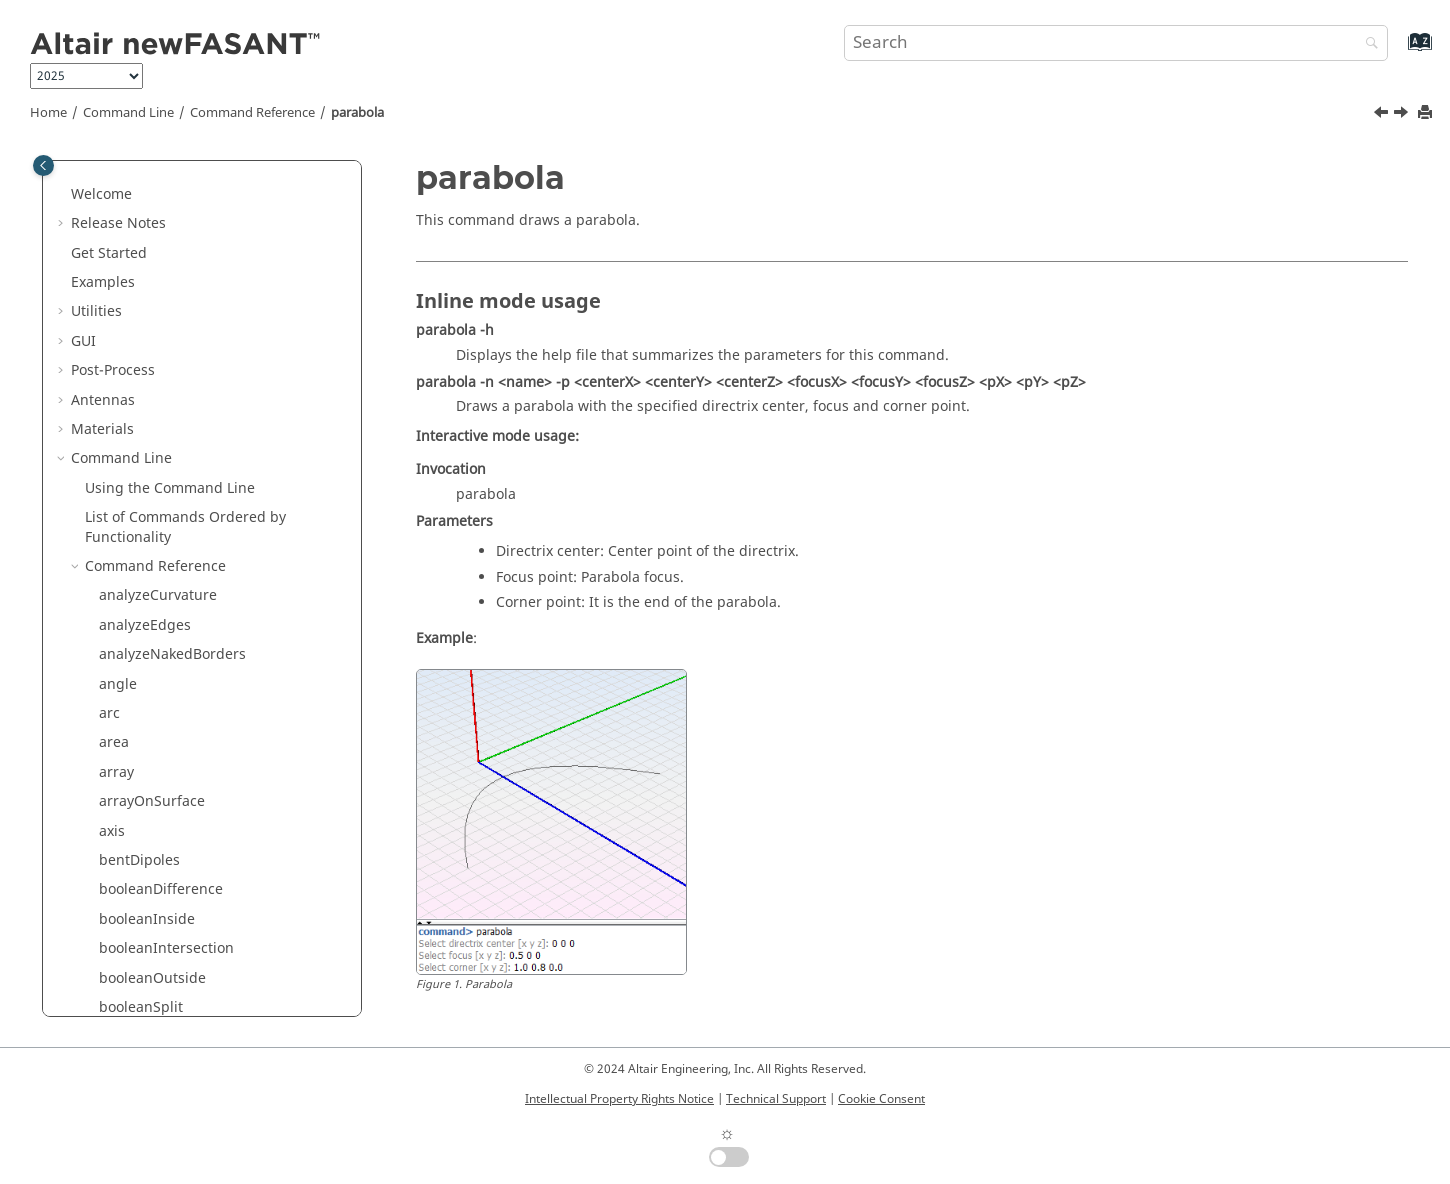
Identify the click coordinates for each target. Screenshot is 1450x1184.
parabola (357, 113)
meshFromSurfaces (163, 290)
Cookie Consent (881, 1099)
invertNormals (147, 172)
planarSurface (146, 554)
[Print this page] (1427, 113)
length (121, 202)
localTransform (149, 260)
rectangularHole (153, 907)
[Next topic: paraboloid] (1403, 115)
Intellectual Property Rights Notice (619, 1099)
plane (118, 584)
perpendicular (147, 495)
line (111, 231)
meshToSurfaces (154, 319)
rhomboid (132, 995)
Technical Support (776, 1099)
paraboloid (135, 466)
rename (125, 936)
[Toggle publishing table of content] (43, 165)
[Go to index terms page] (1398, 51)
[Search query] (1116, 43)
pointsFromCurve (156, 672)
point (116, 613)
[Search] (1367, 44)
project (122, 789)
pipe (114, 525)
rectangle (131, 878)
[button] (91, 173)
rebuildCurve (143, 819)
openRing (131, 407)
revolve (123, 966)
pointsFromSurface (162, 731)
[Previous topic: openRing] (1383, 115)
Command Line (128, 113)
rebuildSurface (149, 848)
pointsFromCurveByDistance (193, 701)
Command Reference (252, 113)
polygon (126, 760)
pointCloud (136, 642)
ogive (117, 378)
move (117, 349)
